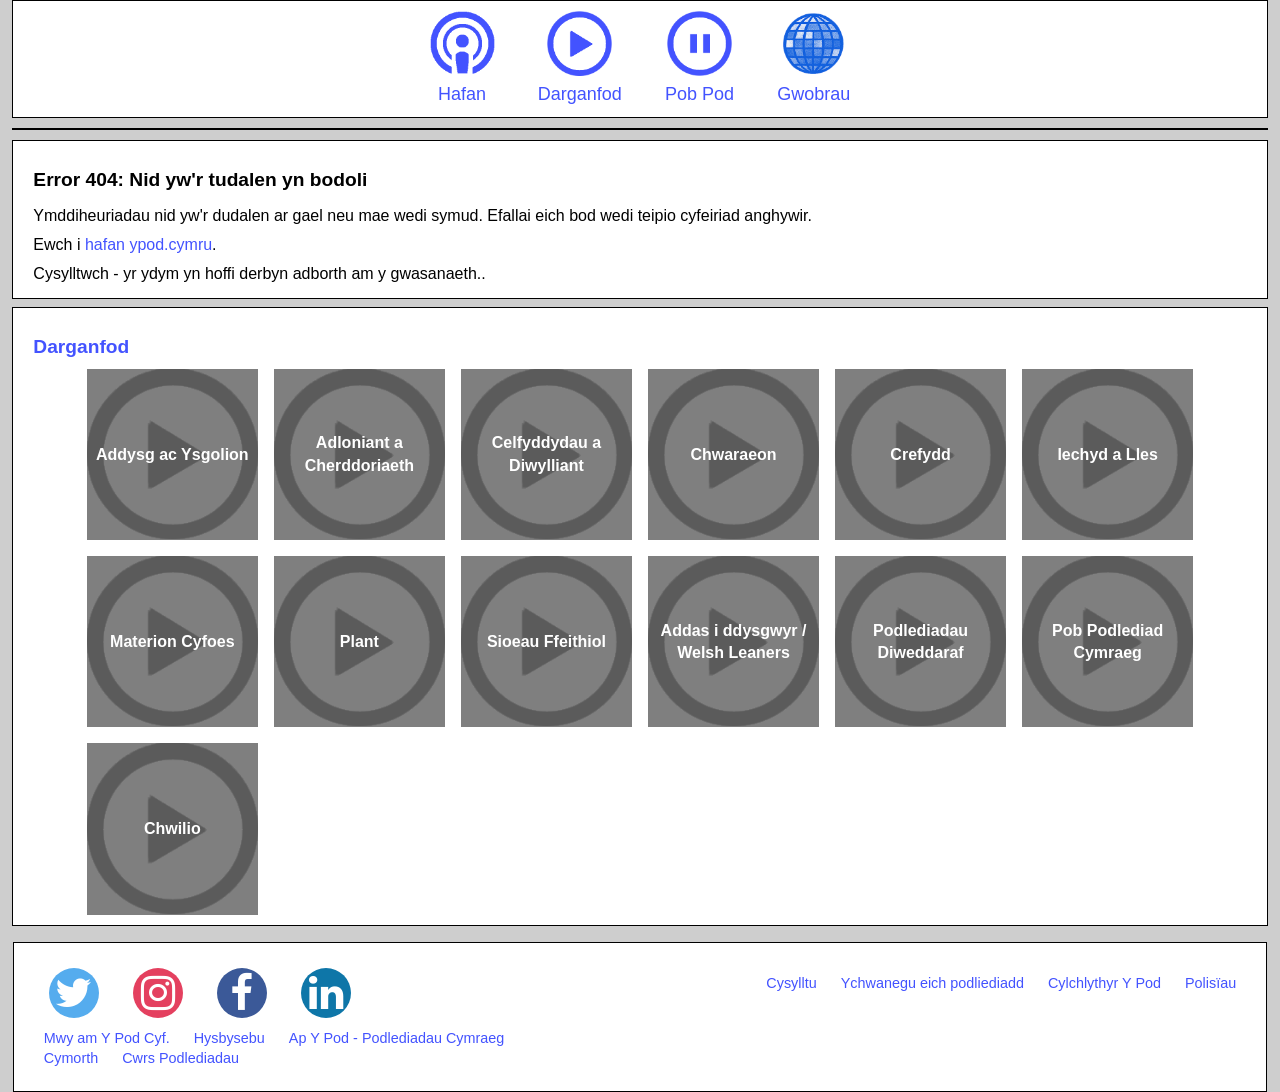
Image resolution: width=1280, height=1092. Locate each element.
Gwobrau (813, 57)
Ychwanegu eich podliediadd (932, 983)
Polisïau (1210, 983)
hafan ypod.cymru (148, 244)
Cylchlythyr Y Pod (1104, 983)
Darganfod (580, 57)
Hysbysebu (229, 1038)
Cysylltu (791, 983)
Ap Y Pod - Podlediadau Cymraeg (396, 1038)
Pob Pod (699, 57)
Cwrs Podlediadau (180, 1058)
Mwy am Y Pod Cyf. (107, 1038)
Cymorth (71, 1058)
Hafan (462, 57)
